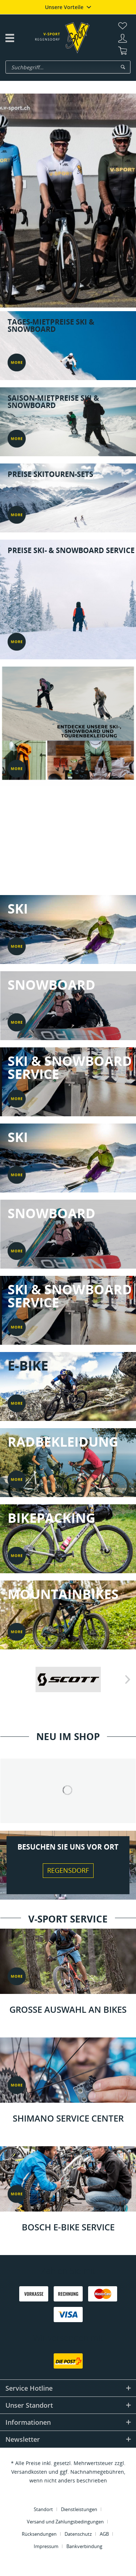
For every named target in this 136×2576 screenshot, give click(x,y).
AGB (104, 2534)
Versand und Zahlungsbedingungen (65, 2521)
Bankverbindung (84, 2546)
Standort (43, 2509)
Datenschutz (78, 2534)
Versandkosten (29, 2471)
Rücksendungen (39, 2534)
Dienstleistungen (79, 2509)
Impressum (46, 2546)
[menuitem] (123, 26)
